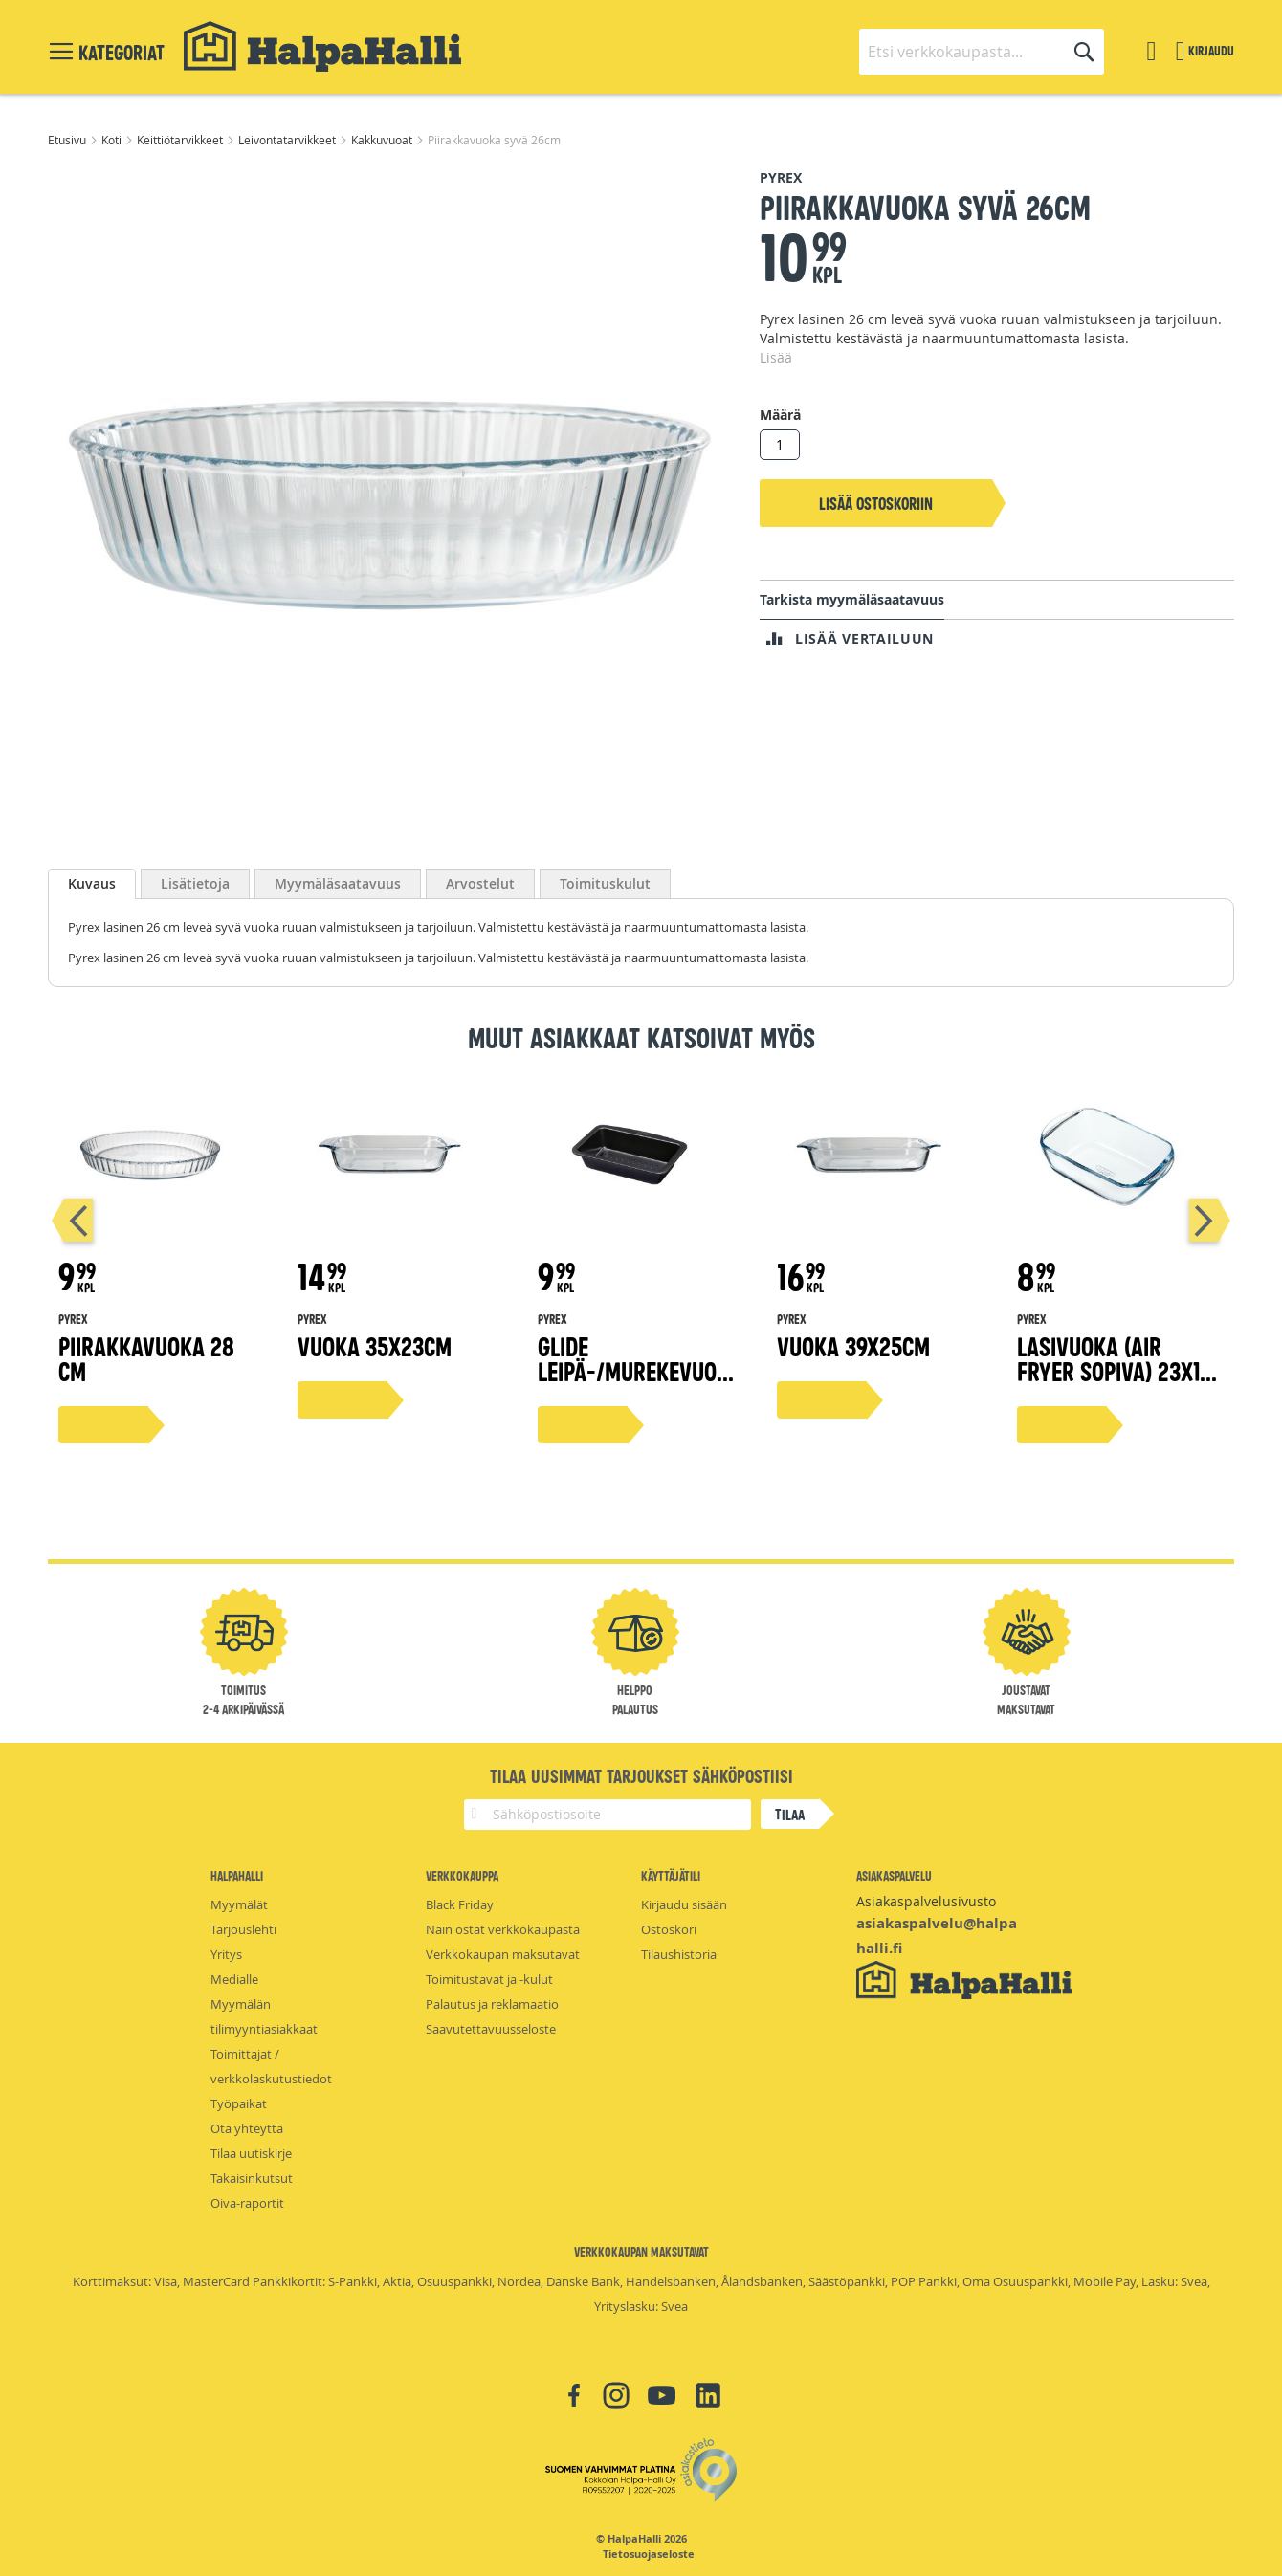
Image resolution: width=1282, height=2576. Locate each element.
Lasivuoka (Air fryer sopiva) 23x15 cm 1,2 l (1114, 1370)
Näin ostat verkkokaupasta (503, 1929)
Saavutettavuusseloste (491, 2028)
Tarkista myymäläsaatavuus (852, 599)
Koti (112, 139)
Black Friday (460, 1904)
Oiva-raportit (247, 2203)
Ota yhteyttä (246, 2128)
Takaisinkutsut (251, 2178)
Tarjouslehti (243, 1929)
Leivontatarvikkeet (288, 139)
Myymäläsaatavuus (338, 883)
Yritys (226, 1954)
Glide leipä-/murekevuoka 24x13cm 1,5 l (639, 1370)
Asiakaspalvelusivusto (926, 1901)
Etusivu (68, 139)
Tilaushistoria (679, 1954)
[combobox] (981, 52)
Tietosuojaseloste (649, 2554)
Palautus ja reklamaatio (492, 2004)
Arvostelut (480, 883)
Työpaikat (238, 2103)
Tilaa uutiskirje (251, 2153)
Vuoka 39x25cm (853, 1345)
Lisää (776, 357)
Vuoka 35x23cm (375, 1345)
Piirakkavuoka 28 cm (146, 1358)
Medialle (234, 1979)
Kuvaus (92, 883)
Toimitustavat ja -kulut (489, 1979)
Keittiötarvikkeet (181, 139)
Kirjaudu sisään (684, 1904)
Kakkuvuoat (383, 139)
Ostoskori (668, 1929)
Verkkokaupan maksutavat (503, 1954)
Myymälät (239, 1904)
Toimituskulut (605, 883)
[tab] (92, 884)
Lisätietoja (195, 883)
